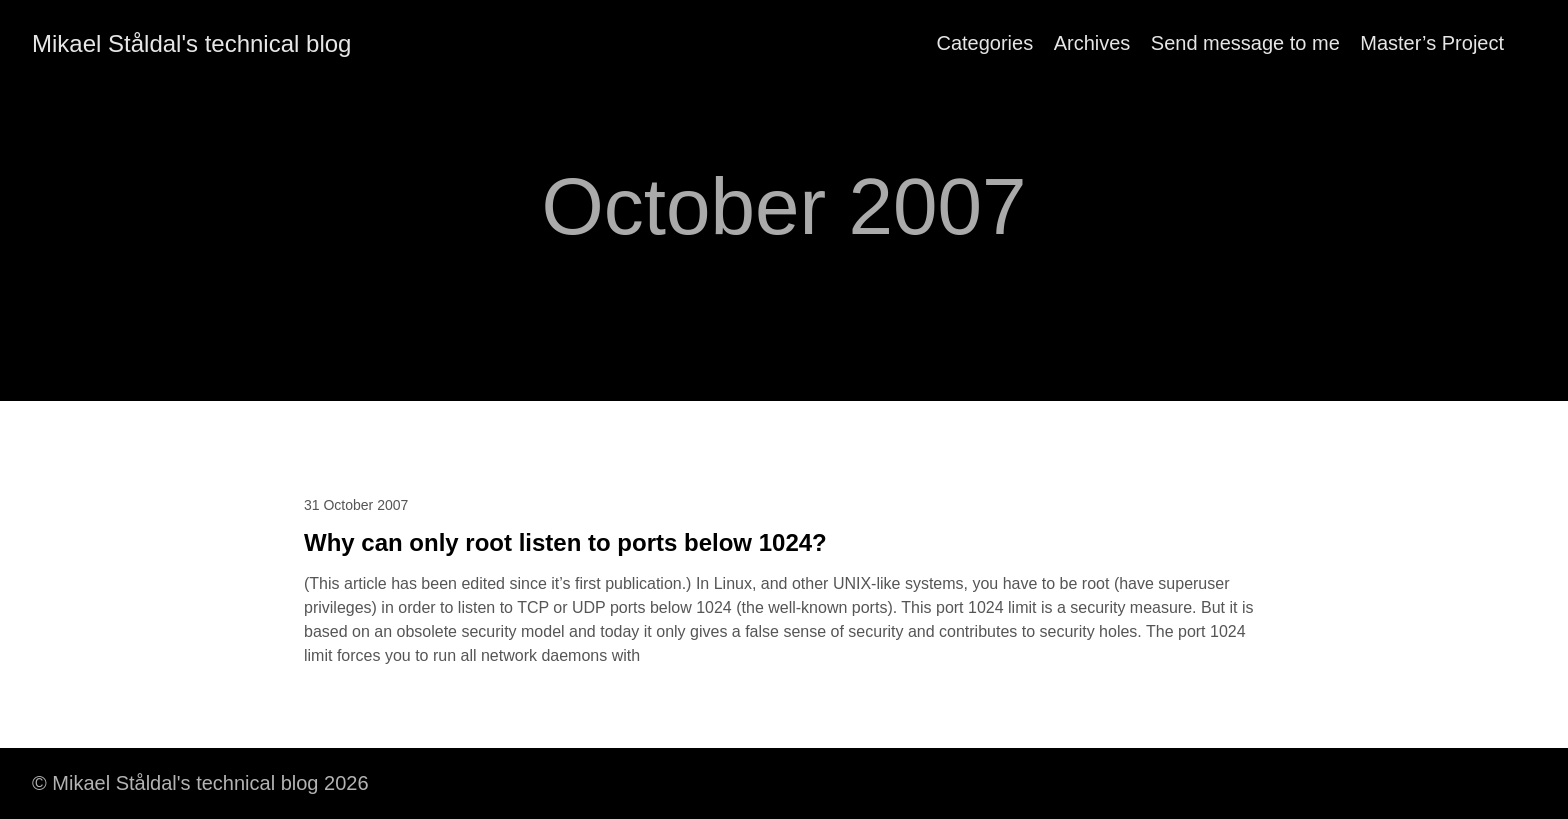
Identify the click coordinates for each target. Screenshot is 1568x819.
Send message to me (1245, 43)
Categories (984, 43)
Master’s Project (1432, 43)
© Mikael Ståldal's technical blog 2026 (200, 783)
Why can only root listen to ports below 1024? (565, 542)
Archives (1092, 43)
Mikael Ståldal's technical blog (191, 43)
